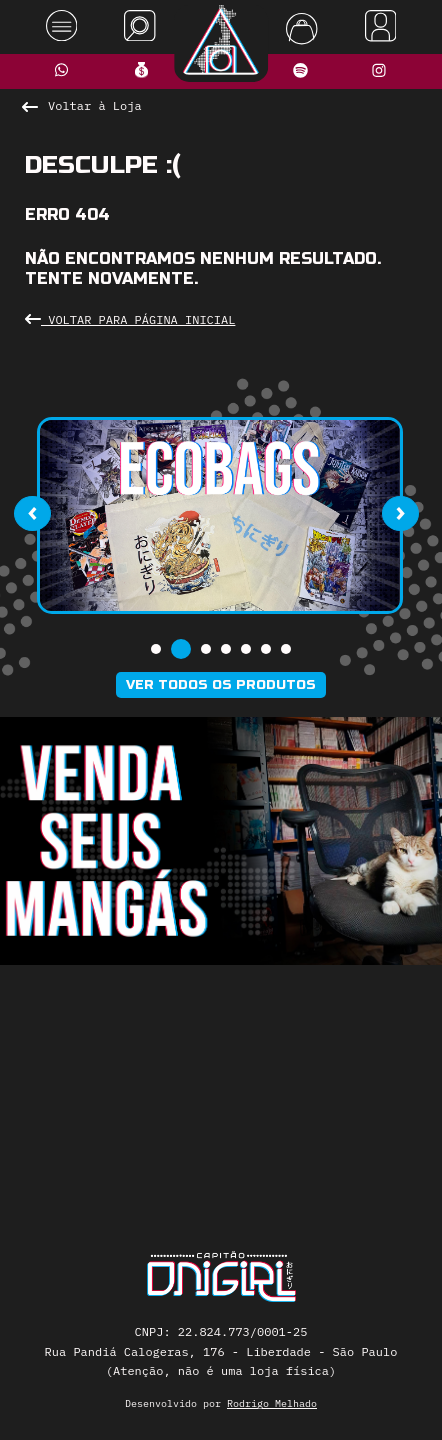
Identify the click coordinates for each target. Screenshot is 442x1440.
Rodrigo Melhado (272, 1403)
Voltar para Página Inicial (130, 319)
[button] (156, 649)
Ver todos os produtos (221, 685)
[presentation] (32, 514)
